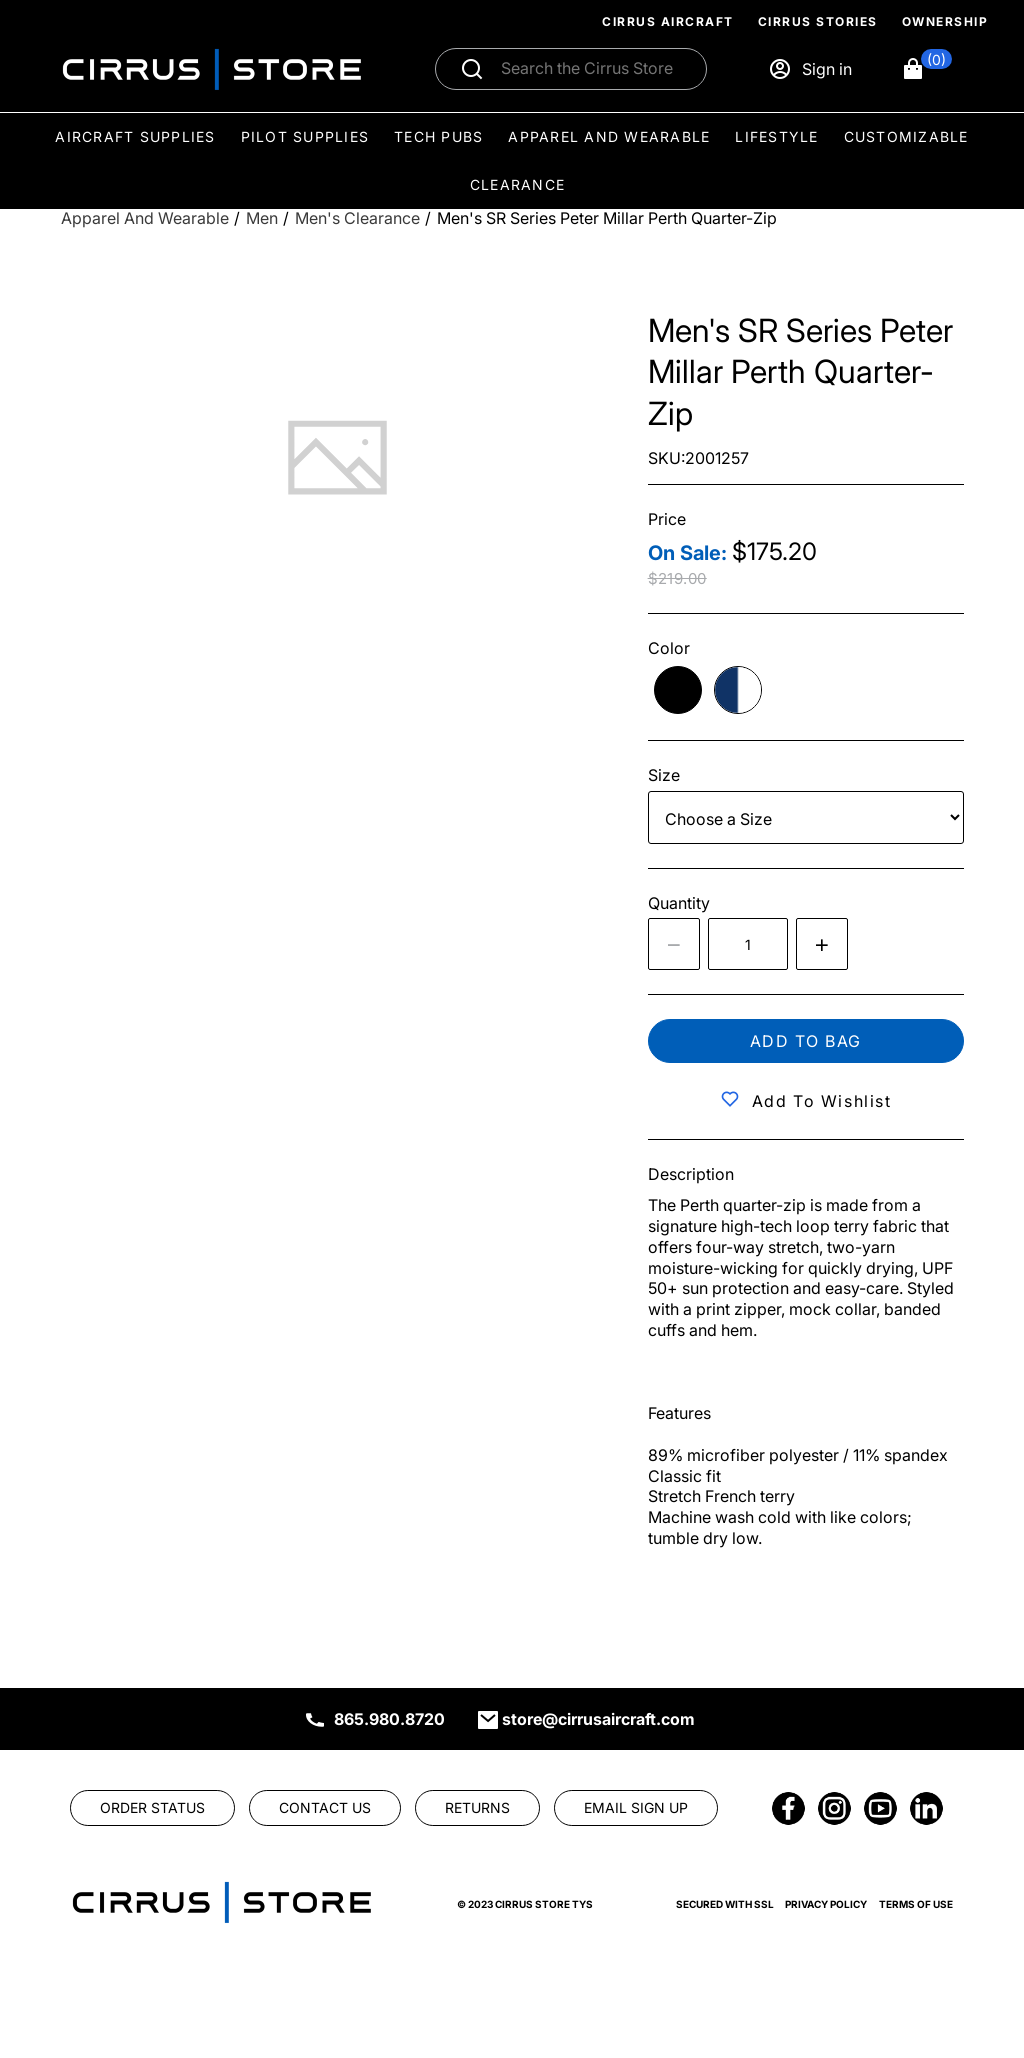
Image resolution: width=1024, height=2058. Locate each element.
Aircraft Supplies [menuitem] (135, 136)
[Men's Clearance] (357, 218)
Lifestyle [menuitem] (776, 136)
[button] (926, 69)
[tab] (337, 457)
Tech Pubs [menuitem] (438, 136)
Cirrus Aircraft (668, 21)
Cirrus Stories (818, 21)
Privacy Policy (826, 1904)
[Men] (262, 218)
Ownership (945, 21)
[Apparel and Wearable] (145, 218)
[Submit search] (472, 69)
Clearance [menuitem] (517, 184)
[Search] (592, 69)
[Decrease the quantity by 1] (674, 944)
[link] (152, 1808)
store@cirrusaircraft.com (598, 1719)
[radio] (678, 690)
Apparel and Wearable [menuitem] (609, 136)
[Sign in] (810, 69)
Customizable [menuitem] (906, 136)
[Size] (806, 817)
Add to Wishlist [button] (822, 1101)
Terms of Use (916, 1904)
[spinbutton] (748, 944)
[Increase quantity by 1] (822, 944)
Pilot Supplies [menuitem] (305, 136)
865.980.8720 (389, 1719)
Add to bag (806, 1041)
